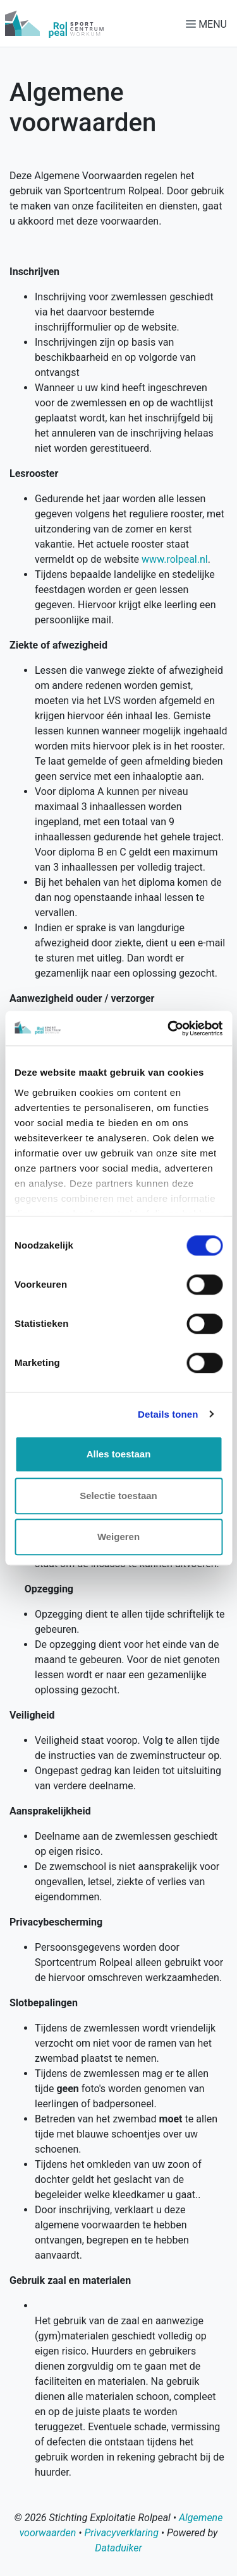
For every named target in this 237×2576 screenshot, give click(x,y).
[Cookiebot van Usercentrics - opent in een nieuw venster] (168, 1028)
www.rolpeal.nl (175, 559)
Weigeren (118, 1536)
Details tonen (168, 1414)
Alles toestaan (119, 1454)
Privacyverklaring (121, 2533)
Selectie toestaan (118, 1495)
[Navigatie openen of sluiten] (209, 23)
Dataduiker (118, 2548)
